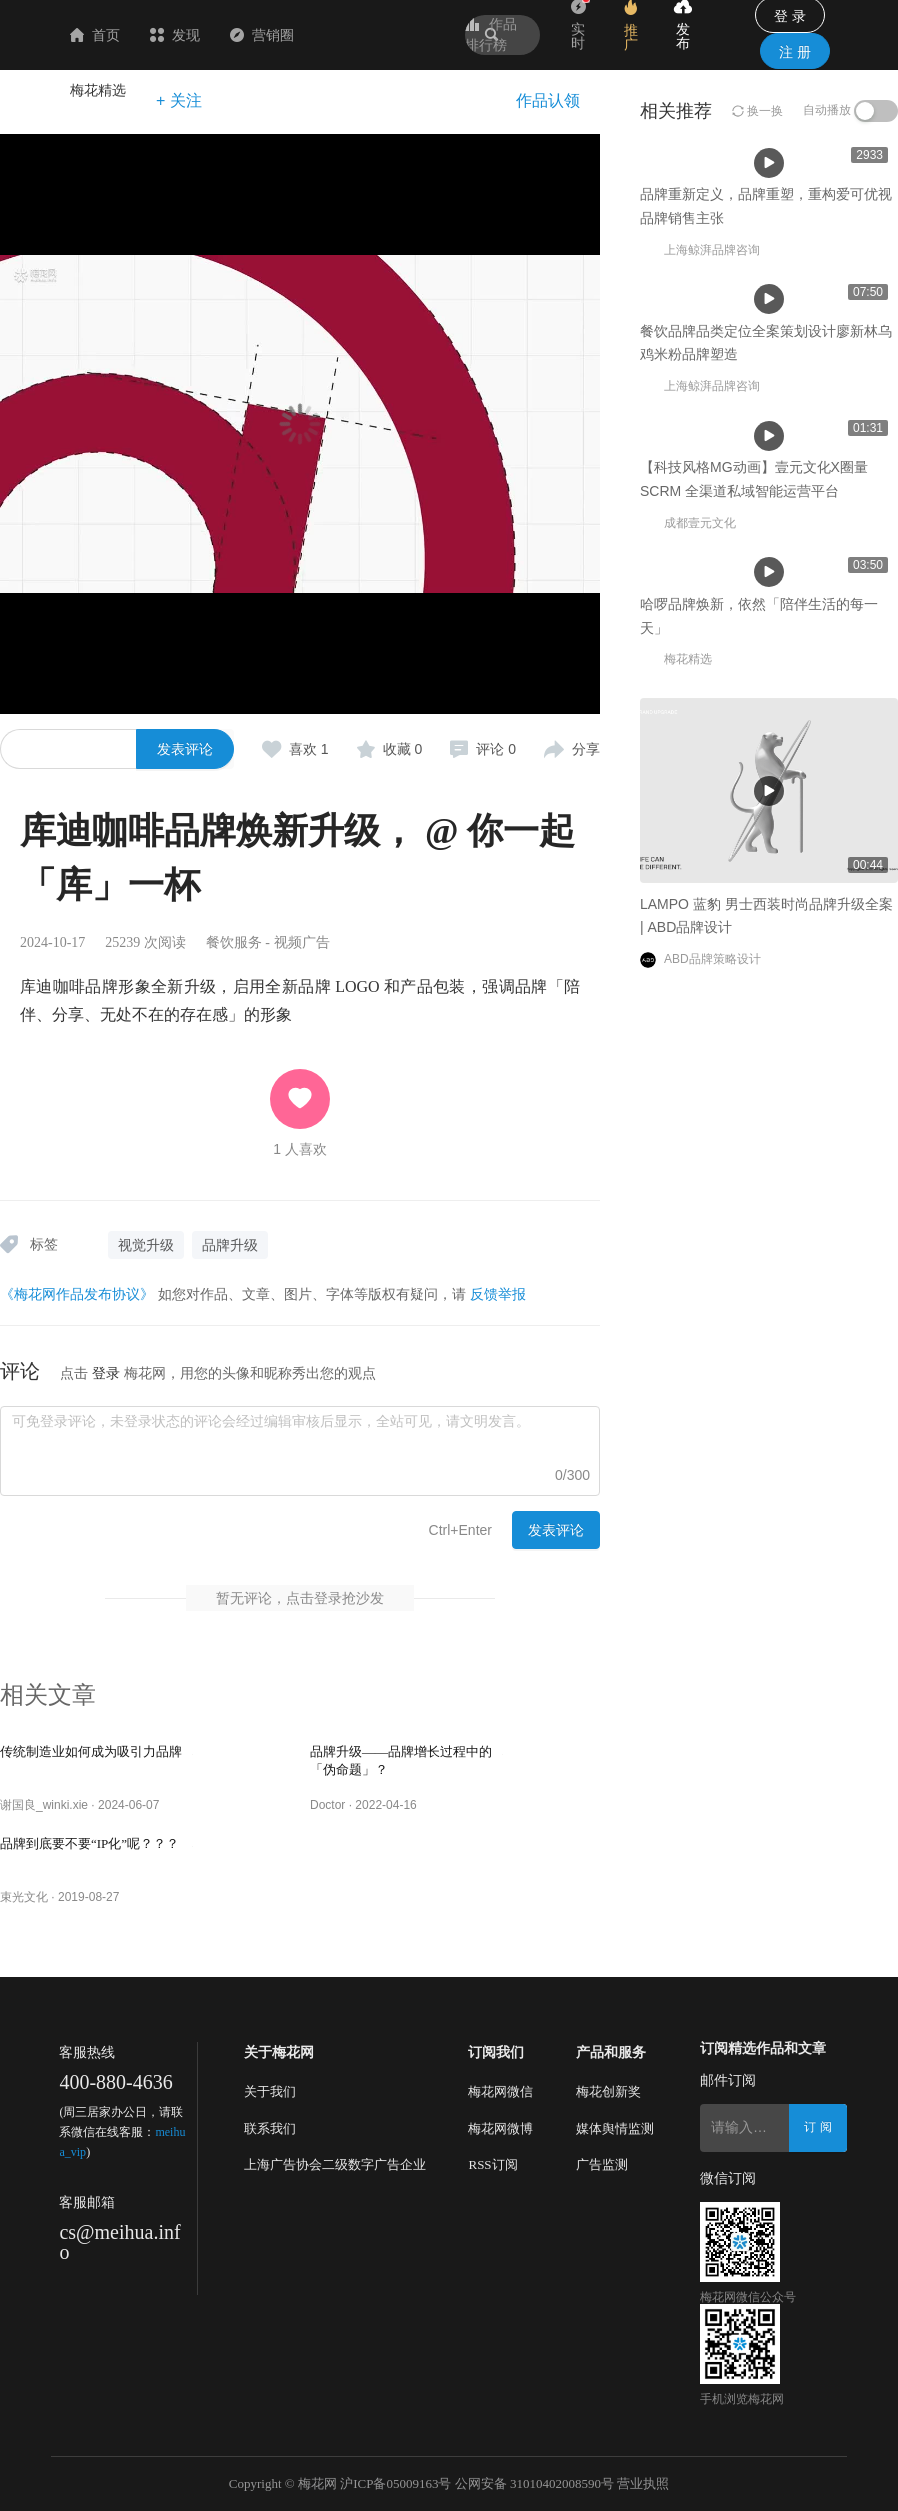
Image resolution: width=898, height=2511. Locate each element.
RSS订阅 (492, 2164)
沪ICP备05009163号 (395, 2483)
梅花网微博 (500, 2128)
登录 (106, 1373)
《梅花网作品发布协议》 (77, 1294)
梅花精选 (98, 90)
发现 (294, 35)
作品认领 (548, 100)
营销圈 (381, 35)
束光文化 (24, 1897)
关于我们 (270, 2091)
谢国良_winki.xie (44, 1805)
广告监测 (602, 2164)
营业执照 (643, 2483)
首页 (214, 35)
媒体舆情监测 (615, 2128)
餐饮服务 (234, 942)
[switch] (876, 111)
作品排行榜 (491, 34)
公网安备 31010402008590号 (534, 2483)
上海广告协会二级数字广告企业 (335, 2164)
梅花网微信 (500, 2091)
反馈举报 (498, 1294)
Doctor (327, 1805)
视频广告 (302, 942)
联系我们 (270, 2128)
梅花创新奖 (608, 2091)
